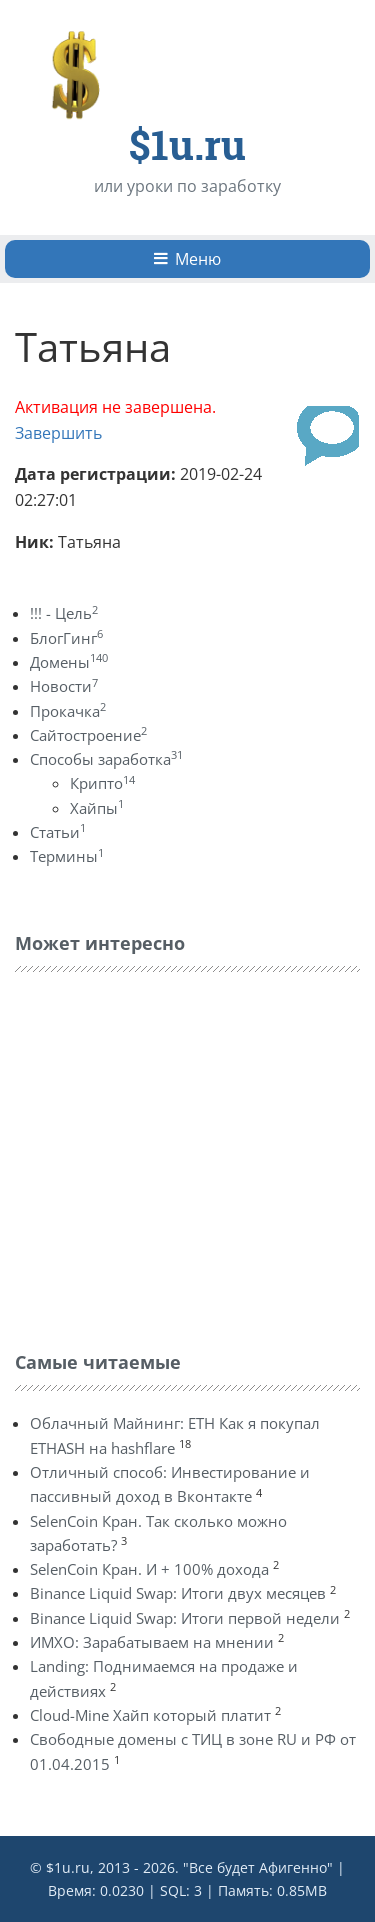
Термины (67, 856)
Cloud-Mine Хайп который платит (150, 1715)
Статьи (58, 832)
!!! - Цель (64, 613)
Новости (64, 686)
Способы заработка (106, 759)
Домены (69, 662)
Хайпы (97, 808)
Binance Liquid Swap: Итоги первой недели (185, 1618)
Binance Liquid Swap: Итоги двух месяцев (178, 1593)
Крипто (102, 783)
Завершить (58, 433)
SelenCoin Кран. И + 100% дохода (149, 1569)
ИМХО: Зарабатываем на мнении (152, 1642)
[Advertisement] (165, 1157)
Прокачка (68, 711)
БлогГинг (66, 638)
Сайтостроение (88, 735)
